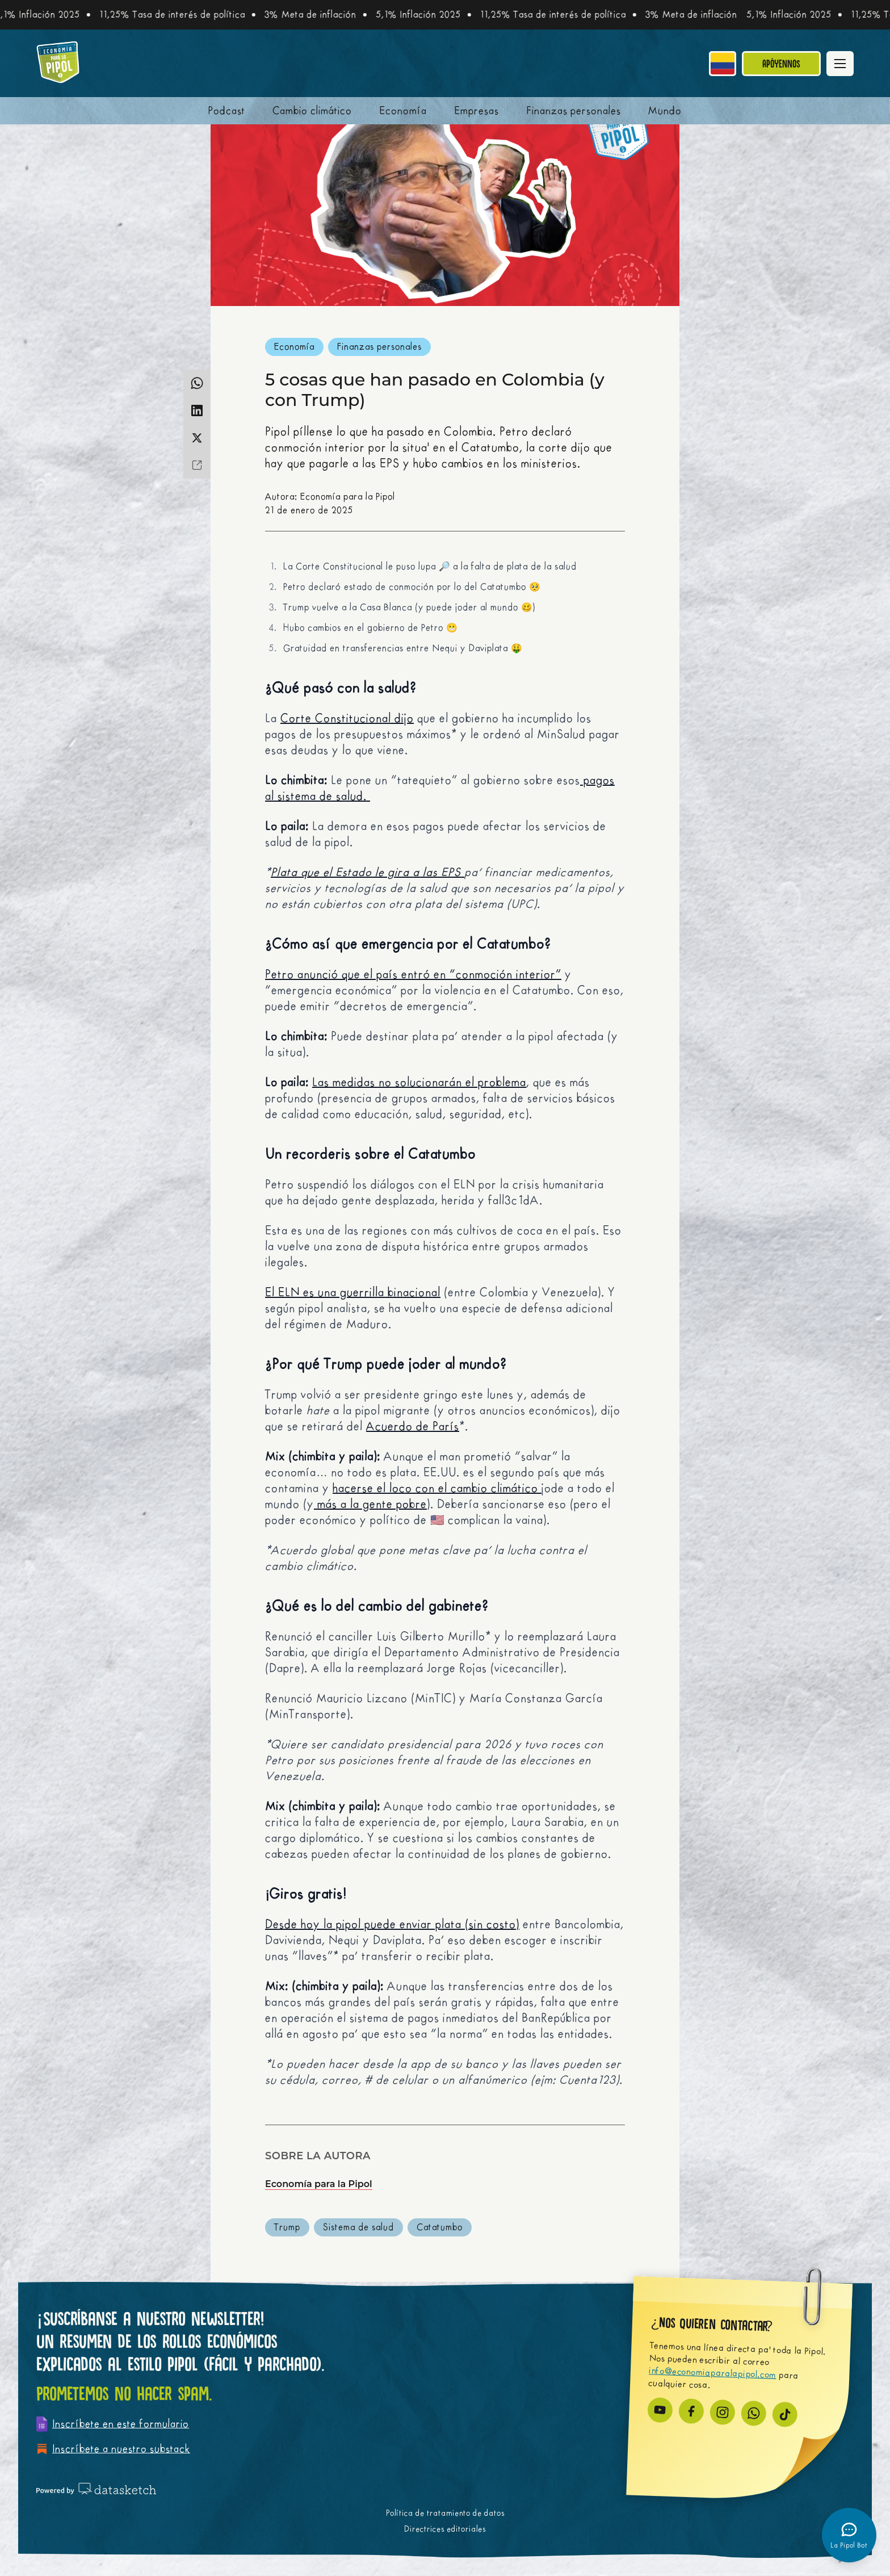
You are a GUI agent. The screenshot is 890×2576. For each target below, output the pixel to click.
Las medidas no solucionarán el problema (419, 1082)
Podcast (226, 110)
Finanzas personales (573, 110)
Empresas (476, 110)
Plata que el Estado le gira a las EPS (367, 872)
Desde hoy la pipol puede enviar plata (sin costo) (392, 1924)
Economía (403, 110)
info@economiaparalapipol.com (712, 2373)
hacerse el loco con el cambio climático (437, 1488)
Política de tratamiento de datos (445, 2513)
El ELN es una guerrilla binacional (352, 1292)
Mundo (665, 110)
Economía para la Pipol (318, 2184)
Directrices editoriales (445, 2529)
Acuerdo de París (412, 1426)
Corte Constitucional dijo (347, 718)
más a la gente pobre (370, 1504)
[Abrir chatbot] (849, 2535)
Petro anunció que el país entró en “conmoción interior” (413, 974)
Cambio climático (312, 110)
